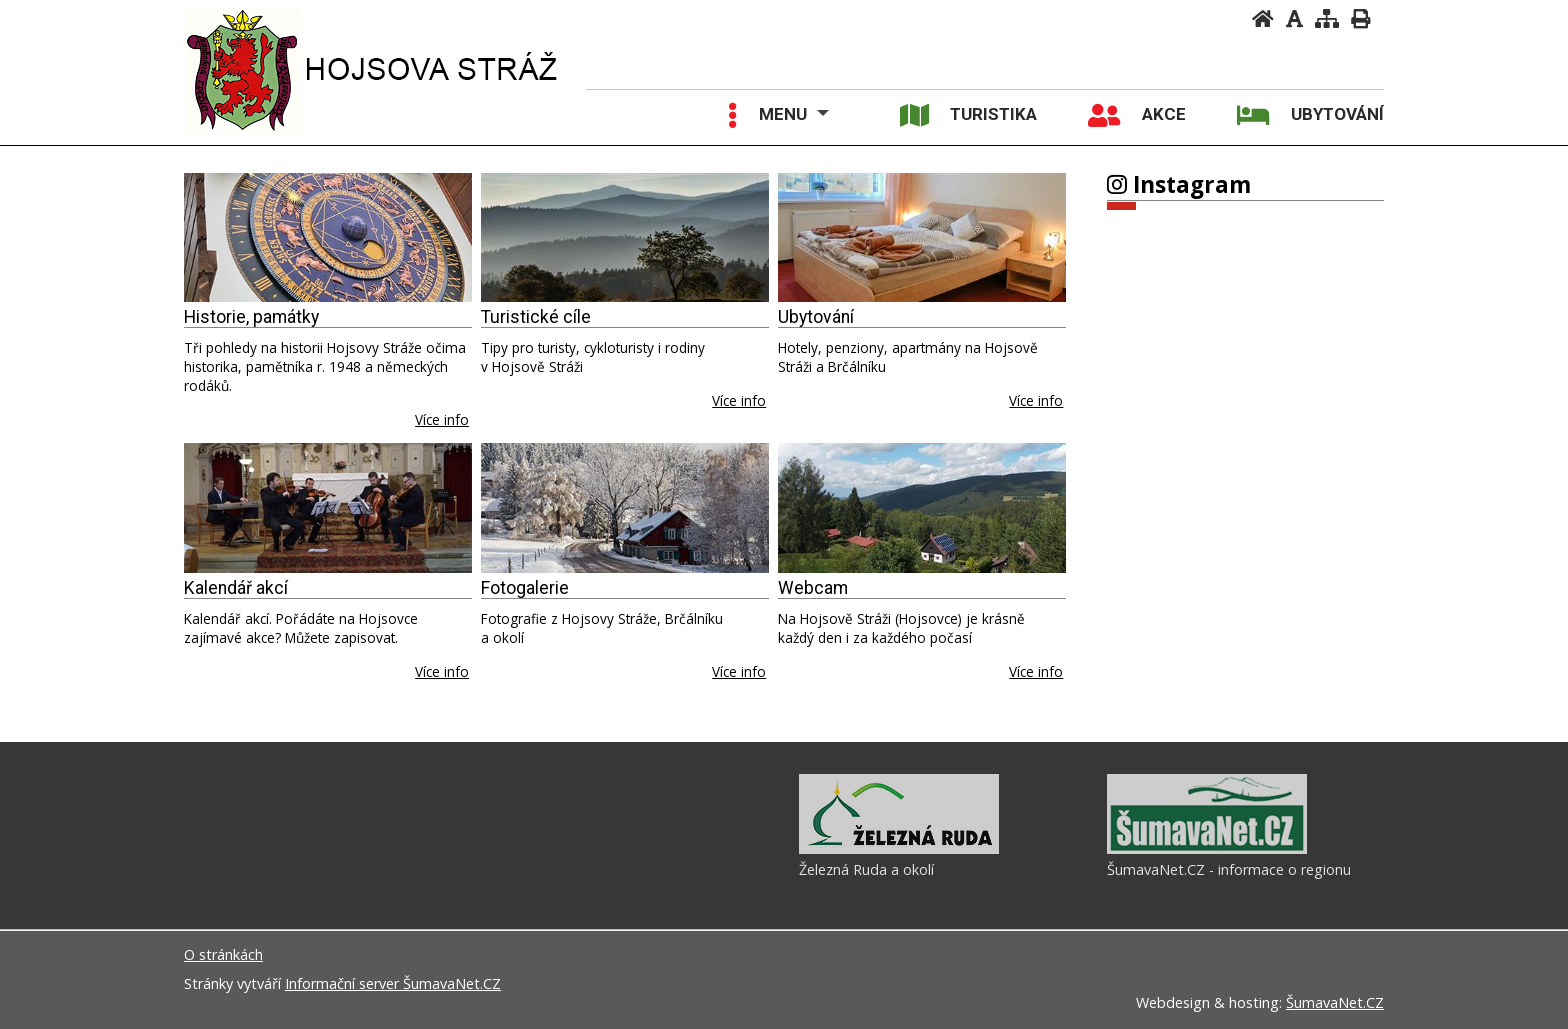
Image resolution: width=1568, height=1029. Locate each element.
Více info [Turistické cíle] (739, 400)
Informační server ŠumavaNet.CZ (393, 983)
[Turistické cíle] (625, 238)
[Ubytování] (922, 238)
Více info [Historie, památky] (442, 419)
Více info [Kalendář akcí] (442, 671)
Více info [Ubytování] (1036, 400)
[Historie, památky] (328, 238)
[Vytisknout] (1360, 18)
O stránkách (223, 954)
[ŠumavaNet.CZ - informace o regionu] (1207, 849)
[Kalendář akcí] (328, 508)
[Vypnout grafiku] (1294, 18)
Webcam (813, 588)
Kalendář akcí (236, 588)
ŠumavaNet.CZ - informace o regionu (1229, 869)
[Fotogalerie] (625, 508)
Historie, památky (251, 317)
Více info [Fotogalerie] (739, 671)
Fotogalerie (525, 588)
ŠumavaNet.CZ (1335, 1002)
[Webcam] (922, 508)
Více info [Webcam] (1036, 671)
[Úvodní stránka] (1263, 18)
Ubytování (816, 317)
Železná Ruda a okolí (866, 869)
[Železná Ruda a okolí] (899, 849)
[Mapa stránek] (1327, 18)
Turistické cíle (536, 317)
